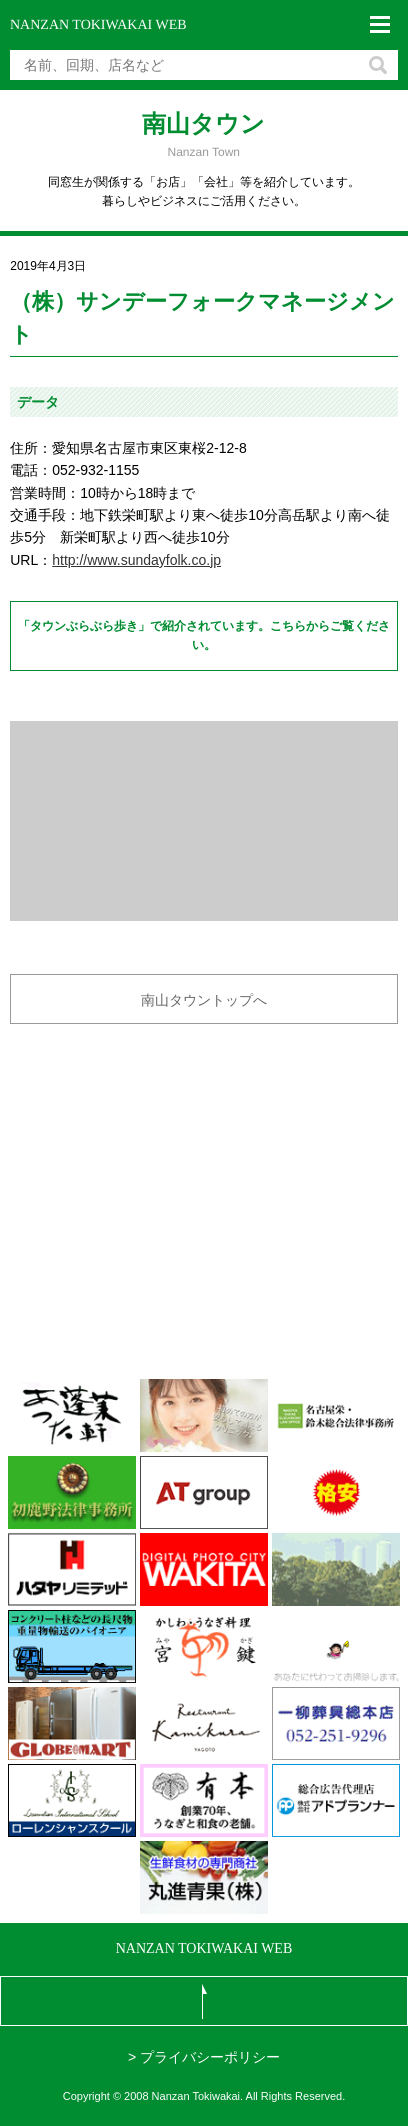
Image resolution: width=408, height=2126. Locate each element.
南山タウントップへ (204, 1000)
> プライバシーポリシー (204, 2057)
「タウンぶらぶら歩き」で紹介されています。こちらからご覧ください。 (204, 635)
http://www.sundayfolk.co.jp (136, 560)
